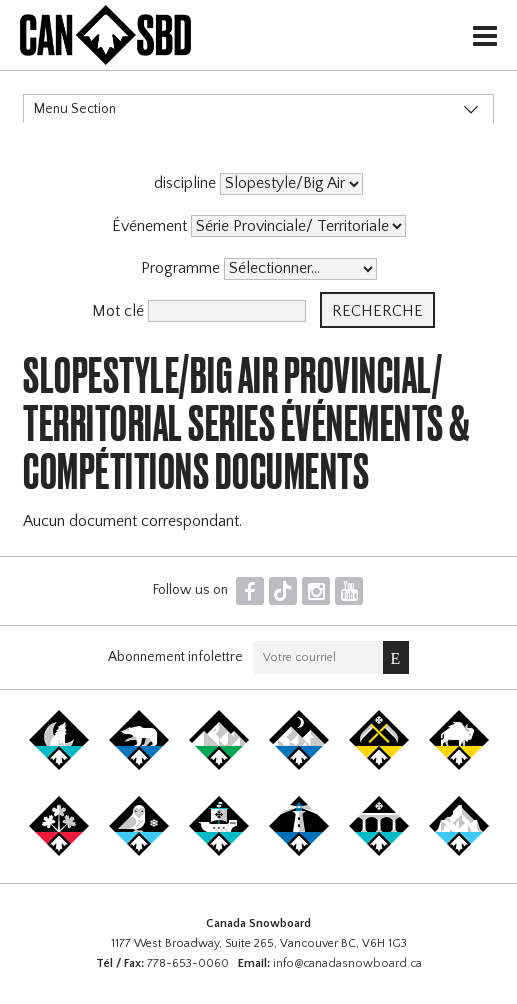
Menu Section (75, 109)
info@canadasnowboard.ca (347, 963)
